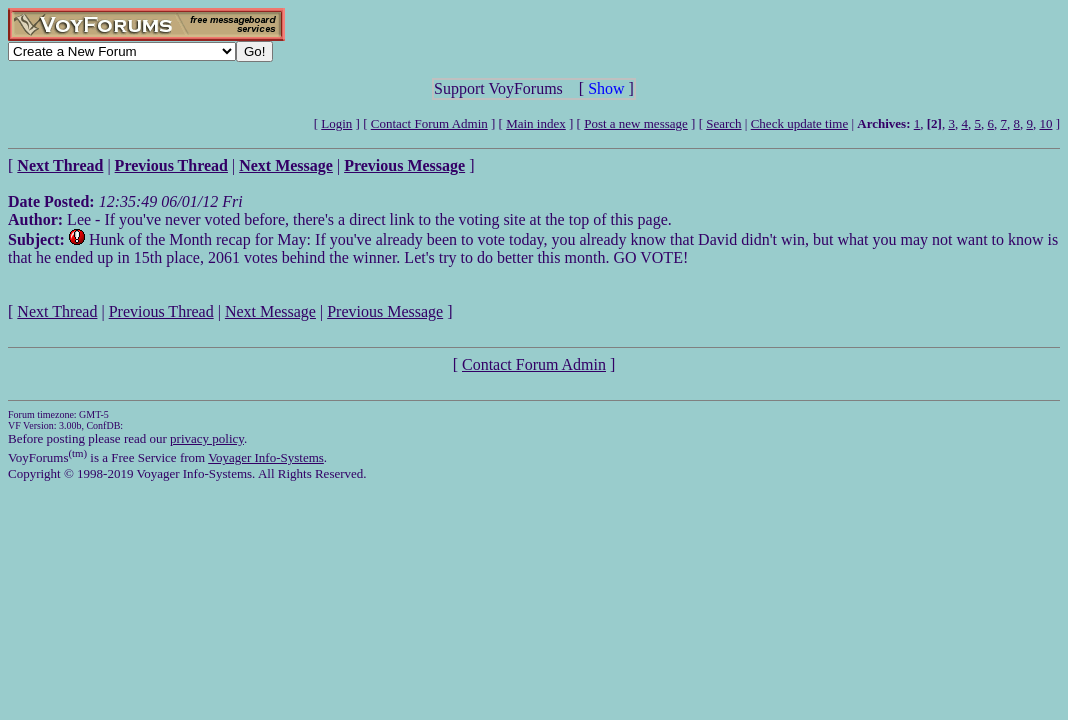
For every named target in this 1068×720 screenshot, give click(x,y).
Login (336, 123)
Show (606, 88)
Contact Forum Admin (429, 123)
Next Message (270, 311)
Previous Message (385, 311)
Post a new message (636, 123)
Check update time (799, 123)
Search (723, 123)
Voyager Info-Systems (266, 457)
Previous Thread (161, 311)
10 (1045, 123)
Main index (536, 123)
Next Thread (57, 311)
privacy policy (207, 438)
